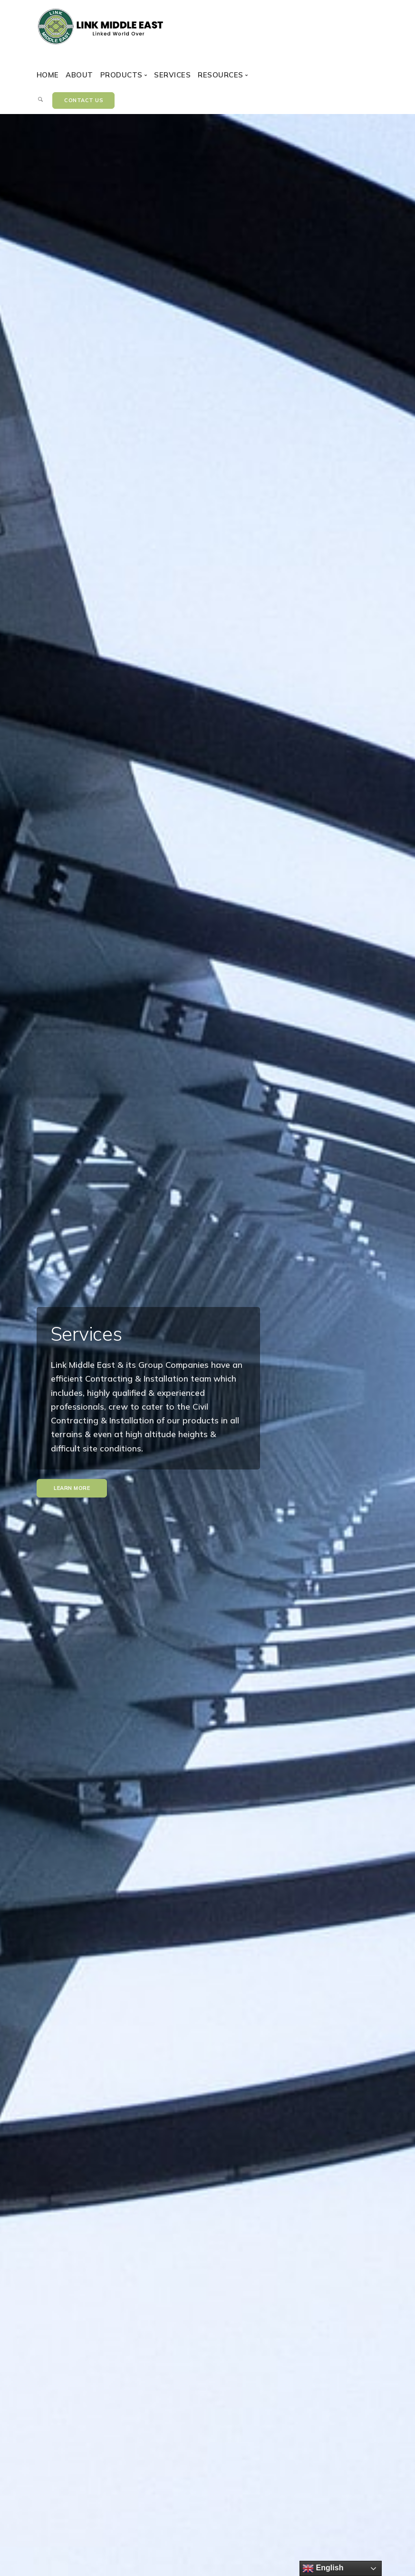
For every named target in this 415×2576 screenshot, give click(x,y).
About (79, 74)
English (322, 2568)
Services (172, 74)
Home (48, 74)
